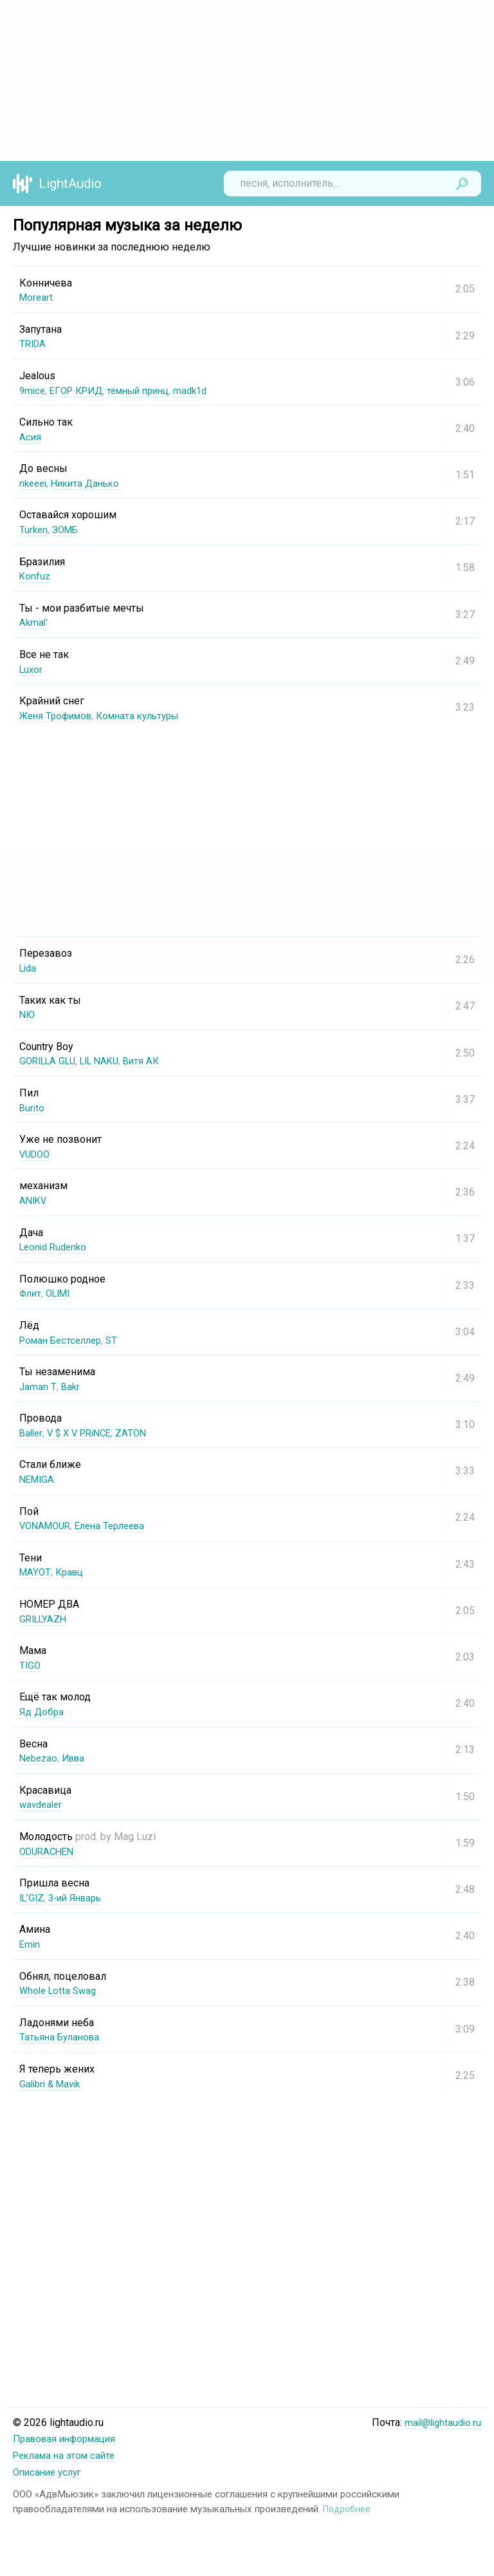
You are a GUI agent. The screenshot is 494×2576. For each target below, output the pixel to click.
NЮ (27, 1014)
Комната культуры (147, 716)
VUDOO (36, 1154)
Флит (31, 1293)
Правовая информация (68, 2438)
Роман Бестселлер (64, 1340)
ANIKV (34, 1200)
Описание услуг (50, 2471)
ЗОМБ (67, 529)
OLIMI (62, 1293)
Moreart (37, 297)
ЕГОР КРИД (80, 390)
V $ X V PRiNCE (84, 1433)
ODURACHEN (49, 1851)
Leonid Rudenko (55, 1247)
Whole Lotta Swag (60, 1990)
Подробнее (348, 2507)
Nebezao (39, 1758)
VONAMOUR (47, 1525)
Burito (32, 1108)
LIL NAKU (108, 1061)
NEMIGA (38, 1479)
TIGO (30, 1665)
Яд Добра (42, 1712)
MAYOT (35, 1572)
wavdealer (42, 1804)
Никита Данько (90, 483)
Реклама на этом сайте (68, 2455)
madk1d (206, 390)
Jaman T (37, 1386)
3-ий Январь (80, 1898)
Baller (31, 1433)
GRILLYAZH (45, 1619)
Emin (30, 1944)
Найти (461, 183)
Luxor (31, 669)
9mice (33, 390)
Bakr (70, 1386)
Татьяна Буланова (62, 2037)
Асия (30, 437)
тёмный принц (148, 390)
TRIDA (33, 343)
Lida (29, 968)
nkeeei (34, 483)
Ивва (78, 1758)
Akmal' (34, 622)
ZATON (140, 1433)
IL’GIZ (32, 1898)
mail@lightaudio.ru (440, 2422)
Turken (34, 529)
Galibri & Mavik (52, 2084)
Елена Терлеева (118, 1525)
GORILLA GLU (50, 1061)
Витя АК (153, 1061)
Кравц (71, 1572)
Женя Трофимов (58, 716)
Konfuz (35, 576)
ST (120, 1340)
